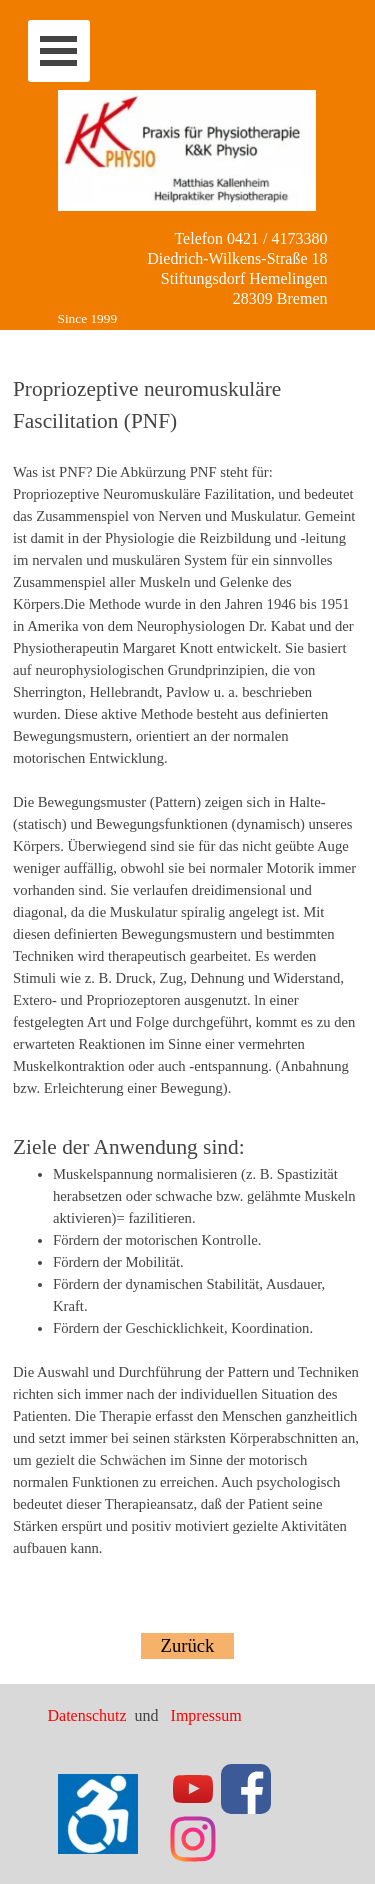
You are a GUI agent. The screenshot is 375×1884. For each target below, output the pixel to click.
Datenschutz (89, 1715)
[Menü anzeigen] (59, 51)
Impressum (206, 1715)
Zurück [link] (188, 1645)
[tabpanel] (187, 974)
